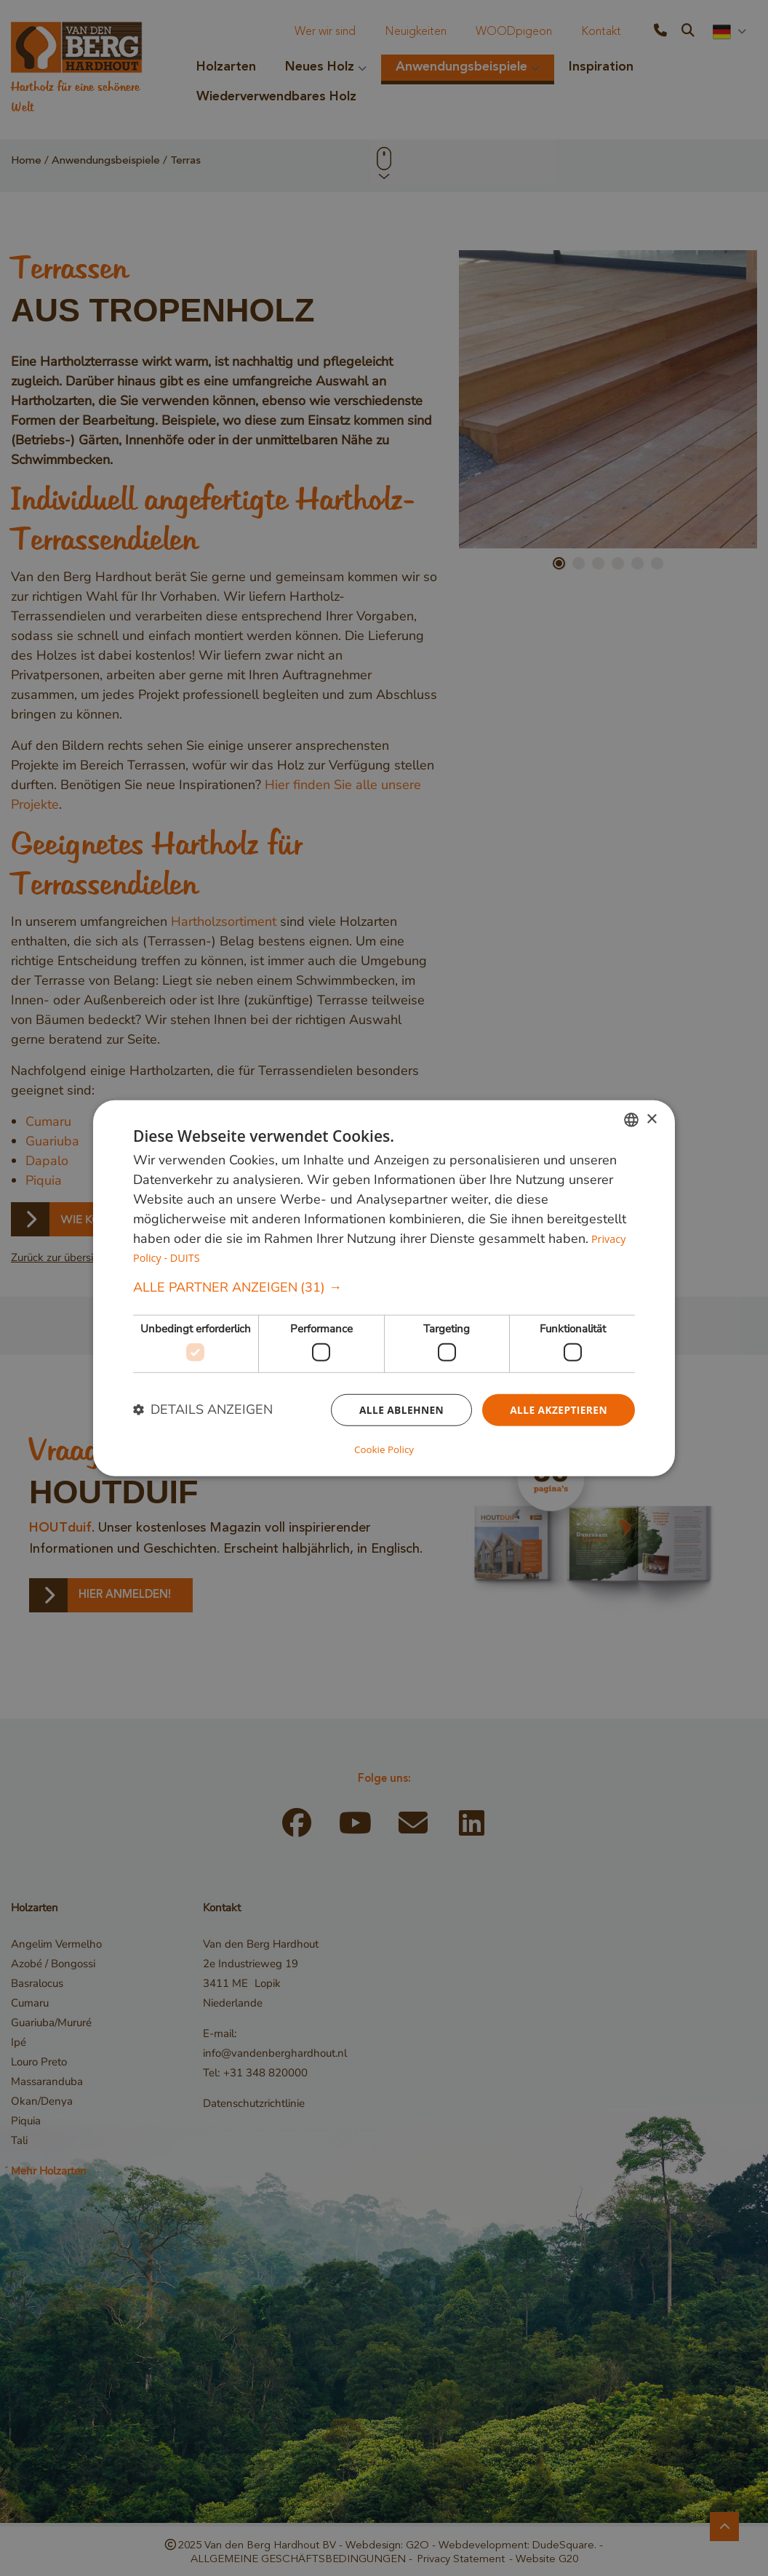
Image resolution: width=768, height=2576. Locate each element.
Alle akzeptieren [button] (557, 1410)
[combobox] (631, 1120)
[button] (384, 1288)
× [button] (651, 1119)
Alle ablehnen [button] (399, 1410)
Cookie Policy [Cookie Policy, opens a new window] (384, 1448)
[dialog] (384, 1288)
